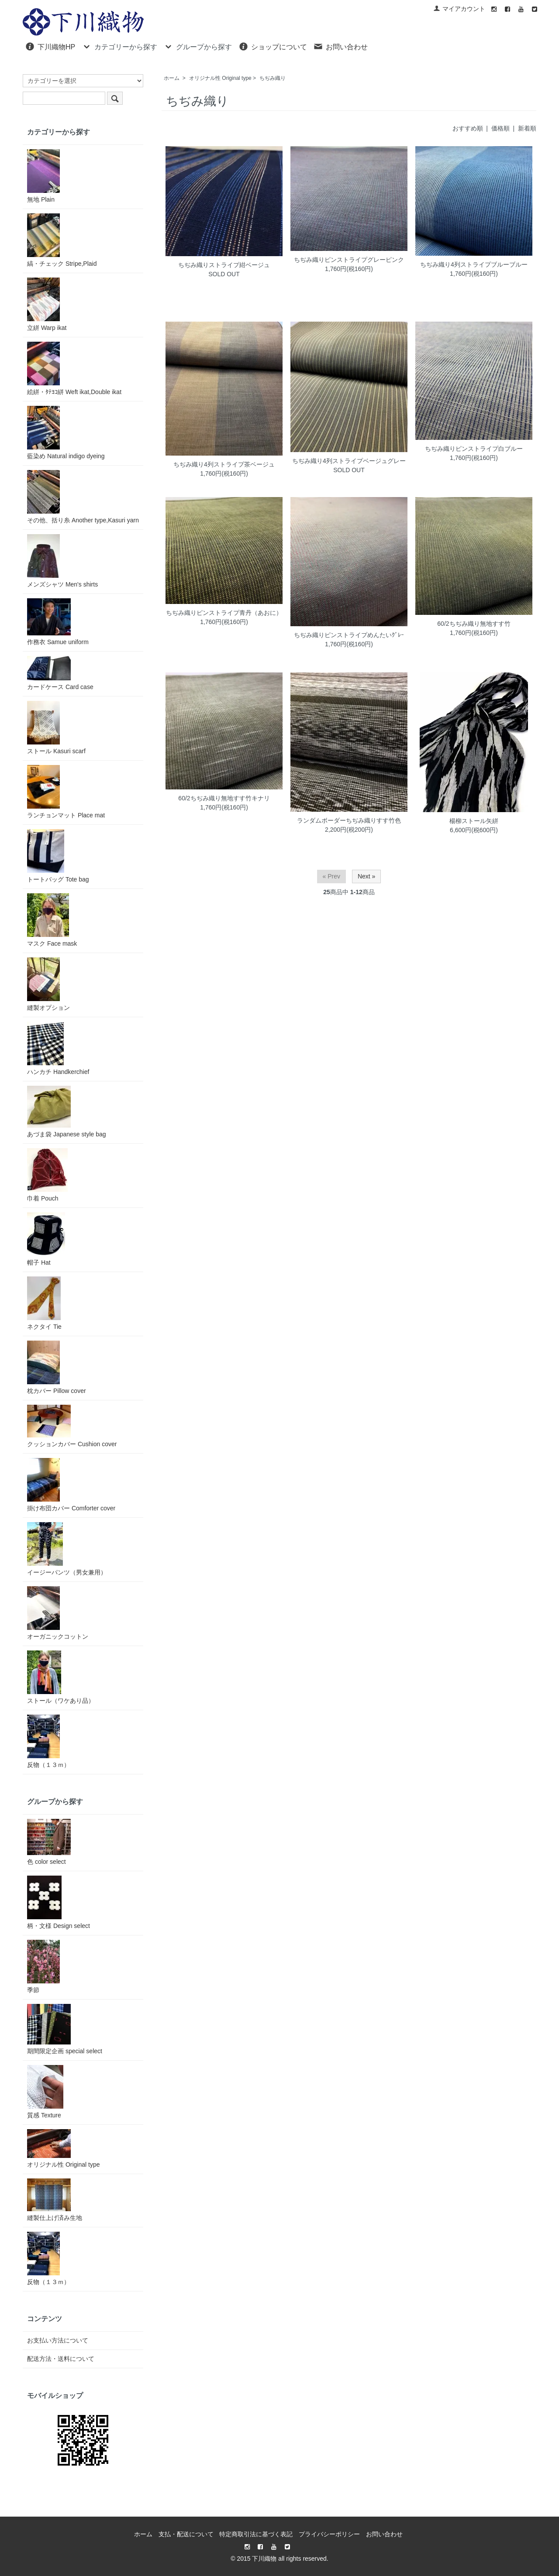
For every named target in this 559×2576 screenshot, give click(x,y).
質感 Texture (45, 2092)
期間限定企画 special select (64, 2029)
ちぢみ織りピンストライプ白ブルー (474, 448)
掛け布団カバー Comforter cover (71, 1485)
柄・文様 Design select (58, 1902)
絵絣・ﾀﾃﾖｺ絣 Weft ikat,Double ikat (74, 368)
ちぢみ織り (272, 78)
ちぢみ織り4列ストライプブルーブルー (474, 264)
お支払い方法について (57, 2340)
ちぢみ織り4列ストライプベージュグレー (349, 460)
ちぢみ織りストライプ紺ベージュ (224, 264)
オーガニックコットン (57, 1613)
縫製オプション (48, 984)
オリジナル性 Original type (220, 78)
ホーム (171, 78)
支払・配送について (186, 2534)
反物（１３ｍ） (48, 1741)
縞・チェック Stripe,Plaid (62, 240)
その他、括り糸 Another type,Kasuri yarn (83, 497)
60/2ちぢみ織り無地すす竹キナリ (223, 798)
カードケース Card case (60, 673)
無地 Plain (43, 176)
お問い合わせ (340, 46)
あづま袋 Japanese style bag (66, 1112)
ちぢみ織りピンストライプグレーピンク (349, 259)
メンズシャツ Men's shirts (62, 561)
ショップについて (272, 46)
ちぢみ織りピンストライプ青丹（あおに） (224, 612)
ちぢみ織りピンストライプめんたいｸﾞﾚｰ (349, 634)
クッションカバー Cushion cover (72, 1426)
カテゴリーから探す (119, 46)
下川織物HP (50, 46)
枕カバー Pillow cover (56, 1367)
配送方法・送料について (60, 2358)
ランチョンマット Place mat (66, 792)
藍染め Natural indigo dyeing (65, 433)
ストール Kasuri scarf (56, 728)
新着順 (527, 128)
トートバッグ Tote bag (58, 856)
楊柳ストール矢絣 (473, 820)
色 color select (49, 1842)
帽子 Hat (46, 1239)
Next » (366, 876)
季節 (43, 1966)
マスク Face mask (52, 920)
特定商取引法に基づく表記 (256, 2534)
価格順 (500, 128)
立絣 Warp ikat (47, 304)
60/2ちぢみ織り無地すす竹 (473, 623)
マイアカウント (459, 8)
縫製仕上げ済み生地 (54, 2199)
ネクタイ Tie (44, 1303)
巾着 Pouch (47, 1175)
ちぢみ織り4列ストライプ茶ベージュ (224, 464)
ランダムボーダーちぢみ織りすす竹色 (349, 820)
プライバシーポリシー (329, 2534)
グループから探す (197, 46)
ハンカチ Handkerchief (58, 1048)
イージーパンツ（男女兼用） (67, 1549)
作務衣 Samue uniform (58, 621)
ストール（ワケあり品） (60, 1677)
